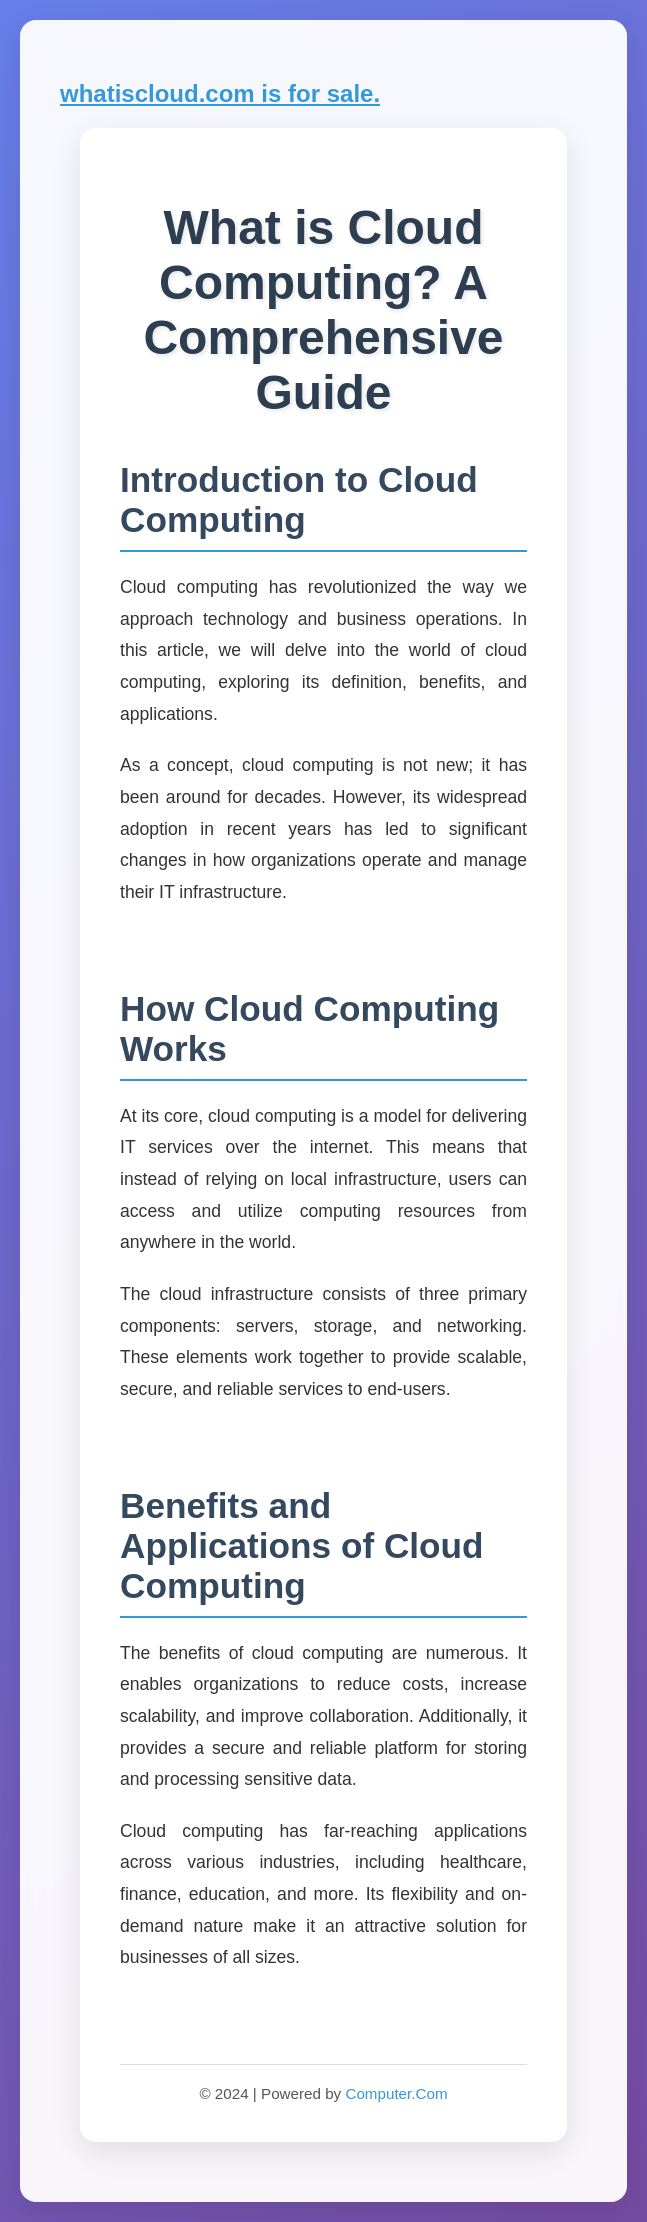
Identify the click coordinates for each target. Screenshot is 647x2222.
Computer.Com (396, 2093)
